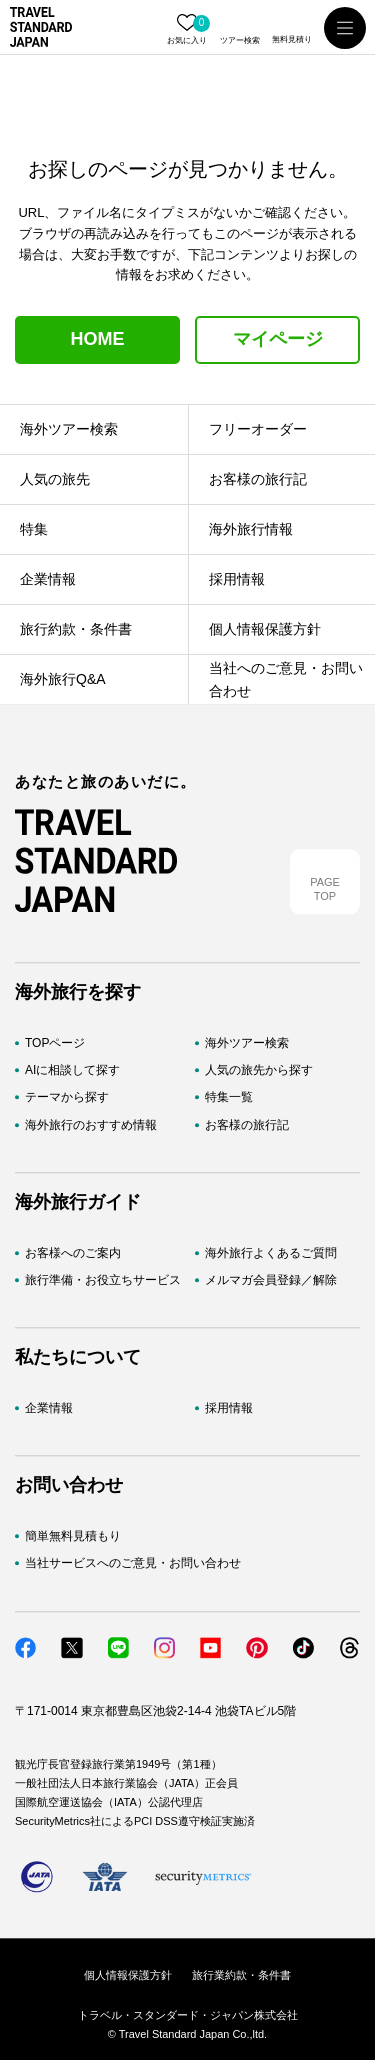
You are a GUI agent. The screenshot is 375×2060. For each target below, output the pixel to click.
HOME (98, 339)
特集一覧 (229, 1098)
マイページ (278, 339)
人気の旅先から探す (259, 1071)
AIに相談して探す (72, 1071)
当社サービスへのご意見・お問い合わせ (133, 1564)
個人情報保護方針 (128, 1975)
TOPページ (55, 1043)
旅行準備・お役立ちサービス (103, 1280)
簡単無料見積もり (73, 1537)
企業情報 (49, 1408)
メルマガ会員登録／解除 (271, 1280)
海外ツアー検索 (247, 1043)
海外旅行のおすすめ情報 (91, 1125)
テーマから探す (67, 1098)
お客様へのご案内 (73, 1253)
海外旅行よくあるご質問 (271, 1253)
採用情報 (229, 1408)
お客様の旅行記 (247, 1125)
